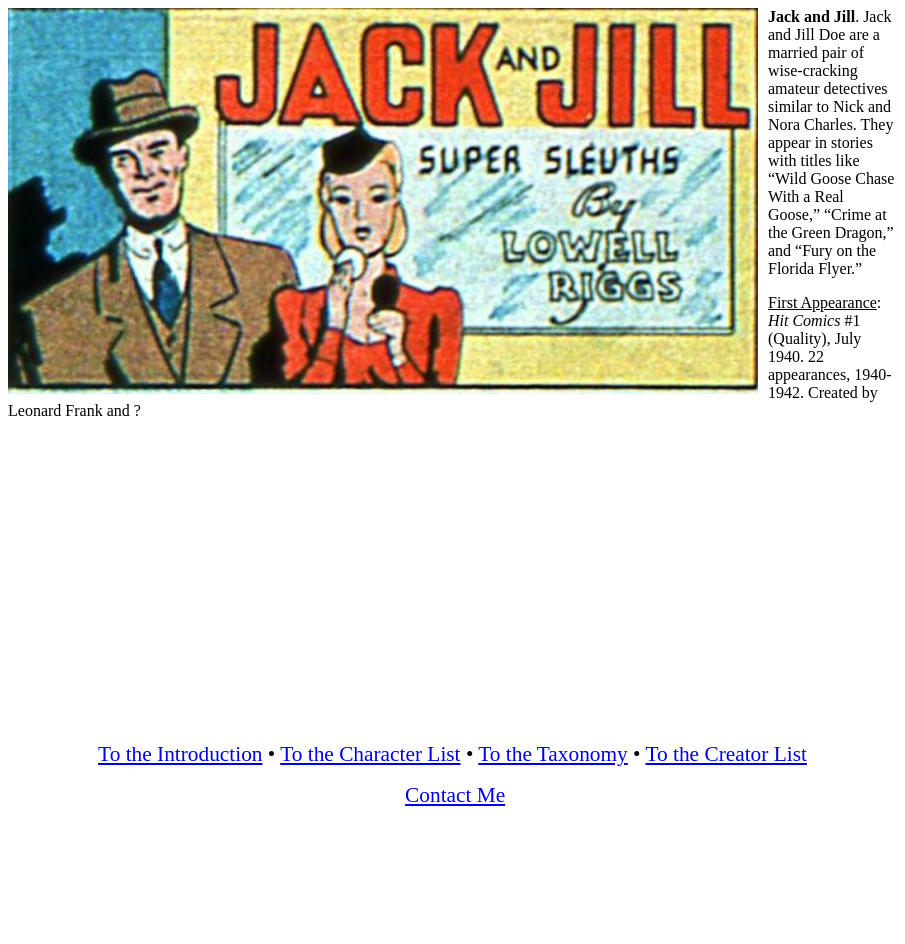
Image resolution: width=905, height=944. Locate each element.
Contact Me (455, 795)
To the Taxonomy (552, 754)
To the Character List (370, 754)
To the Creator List (726, 754)
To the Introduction (180, 754)
